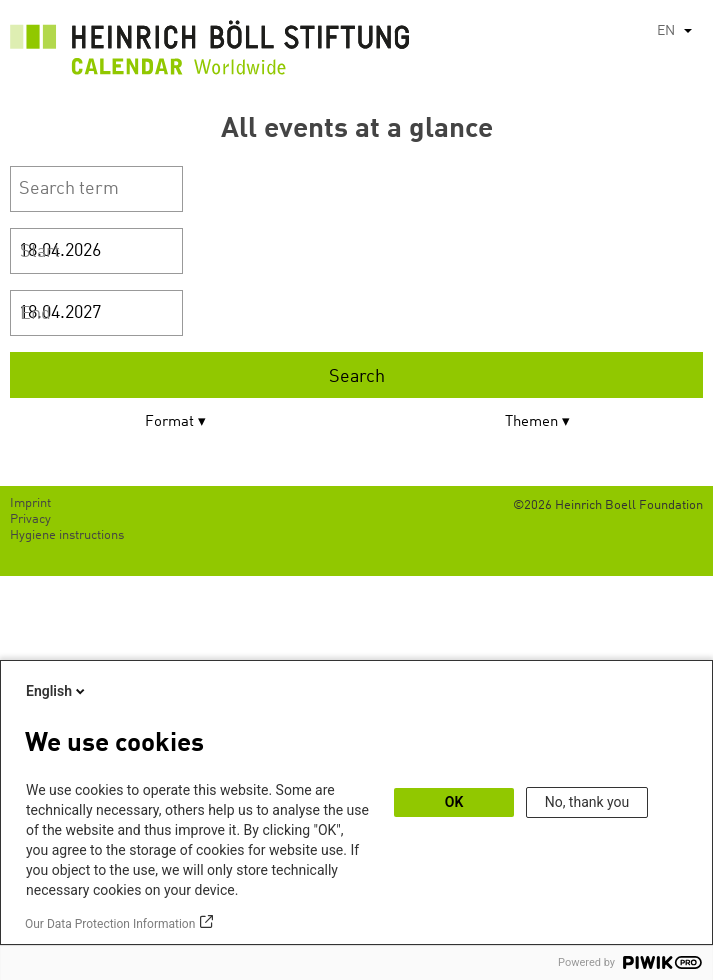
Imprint (30, 503)
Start (40, 252)
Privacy (30, 519)
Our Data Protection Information (110, 924)
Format (169, 422)
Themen (531, 422)
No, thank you (587, 802)
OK (454, 802)
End (35, 314)
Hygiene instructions (67, 535)
